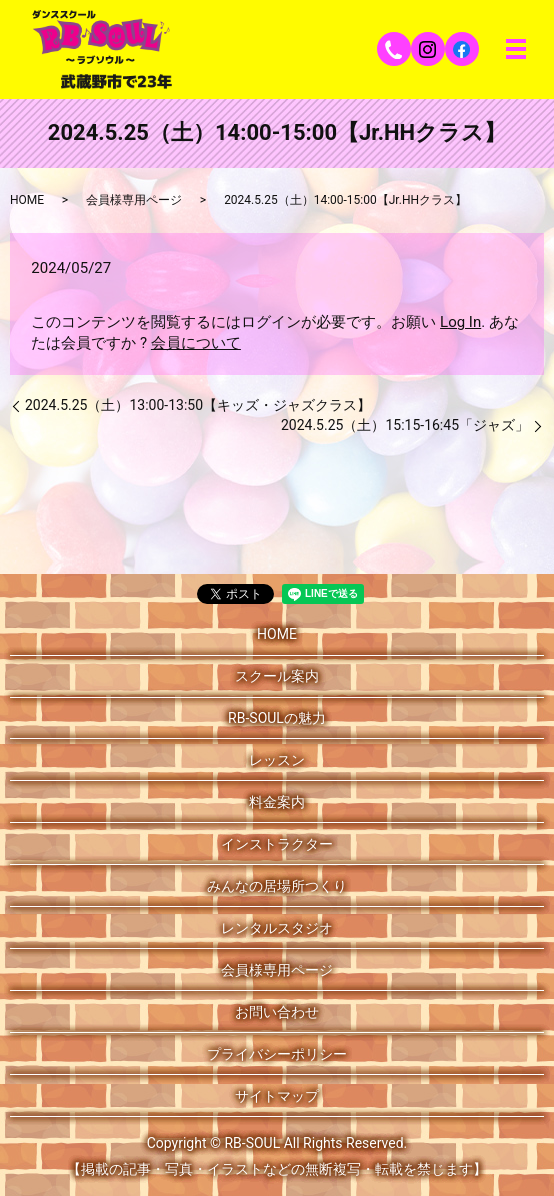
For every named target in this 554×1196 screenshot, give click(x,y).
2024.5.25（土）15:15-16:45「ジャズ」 (405, 425)
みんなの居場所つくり (277, 886)
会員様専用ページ (134, 200)
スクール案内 (277, 676)
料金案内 (277, 802)
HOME (27, 200)
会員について (196, 343)
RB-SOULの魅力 (277, 718)
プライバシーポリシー (277, 1054)
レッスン (277, 760)
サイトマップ (277, 1096)
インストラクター (277, 844)
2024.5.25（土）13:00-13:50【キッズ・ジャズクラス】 (198, 405)
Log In (460, 322)
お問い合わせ (277, 1012)
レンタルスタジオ (277, 928)
